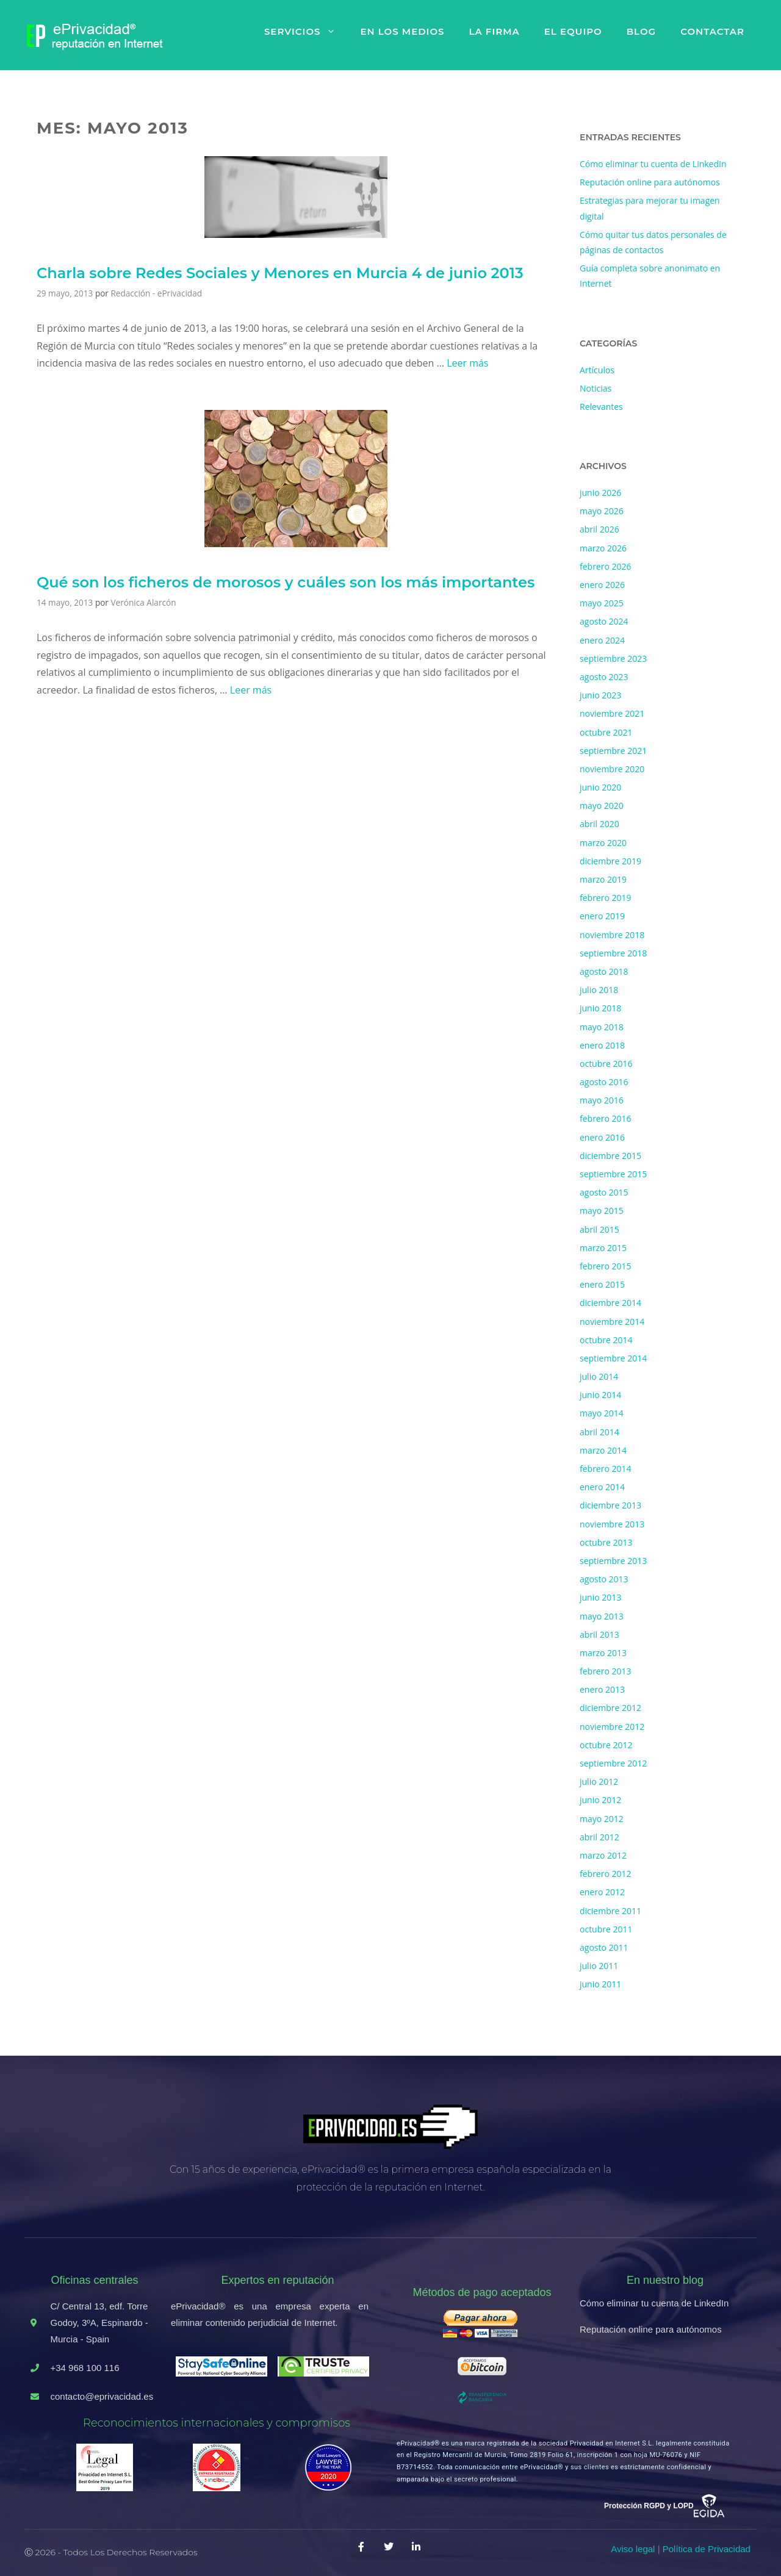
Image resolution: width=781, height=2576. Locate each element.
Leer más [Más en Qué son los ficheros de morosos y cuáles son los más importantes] (251, 690)
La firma (494, 31)
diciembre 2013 (610, 1505)
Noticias (595, 388)
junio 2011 (600, 1984)
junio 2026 (600, 492)
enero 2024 (602, 640)
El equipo (573, 31)
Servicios (306, 31)
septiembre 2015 (613, 1174)
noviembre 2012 (612, 1726)
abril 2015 (599, 1229)
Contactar (712, 31)
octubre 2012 (606, 1745)
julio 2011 (599, 1965)
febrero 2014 (606, 1468)
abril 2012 (599, 1837)
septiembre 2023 (613, 658)
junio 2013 (600, 1597)
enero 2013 (602, 1689)
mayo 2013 (602, 1616)
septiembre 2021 (613, 750)
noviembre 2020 (612, 769)
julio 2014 (599, 1376)
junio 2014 (600, 1395)
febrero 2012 (606, 1873)
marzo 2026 (603, 548)
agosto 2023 (604, 677)
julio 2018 (599, 990)
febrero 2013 (606, 1671)
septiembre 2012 (613, 1763)
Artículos (597, 370)
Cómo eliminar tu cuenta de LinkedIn (653, 164)
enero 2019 (602, 916)
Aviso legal (633, 2549)
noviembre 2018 (612, 935)
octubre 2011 (606, 1929)
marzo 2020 (603, 843)
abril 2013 (599, 1634)
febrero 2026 (606, 566)
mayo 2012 (602, 1818)
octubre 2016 (606, 1063)
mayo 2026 (602, 511)
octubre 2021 (606, 732)
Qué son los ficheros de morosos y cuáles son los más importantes (285, 582)
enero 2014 (602, 1487)
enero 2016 (602, 1137)
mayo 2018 (602, 1027)
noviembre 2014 (612, 1321)
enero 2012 (602, 1892)
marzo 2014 (603, 1450)
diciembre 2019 (610, 861)
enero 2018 (602, 1045)
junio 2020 (600, 787)
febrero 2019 (606, 897)
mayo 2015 (602, 1210)
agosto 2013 (604, 1579)
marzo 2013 (603, 1653)
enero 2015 (602, 1284)
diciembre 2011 (610, 1911)
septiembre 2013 (613, 1560)
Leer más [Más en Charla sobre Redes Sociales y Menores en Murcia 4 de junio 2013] (467, 363)
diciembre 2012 (610, 1707)
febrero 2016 (606, 1118)
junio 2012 (600, 1800)
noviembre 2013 (612, 1524)
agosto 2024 (604, 621)
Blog (641, 31)
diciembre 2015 (610, 1155)
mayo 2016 (602, 1100)
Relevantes (601, 406)
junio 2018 (600, 1008)
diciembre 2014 (610, 1302)
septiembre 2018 (613, 953)
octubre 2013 (606, 1542)
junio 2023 (600, 695)
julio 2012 (599, 1781)
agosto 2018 (604, 971)
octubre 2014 (606, 1340)
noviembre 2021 (612, 713)
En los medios (402, 31)
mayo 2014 (602, 1413)
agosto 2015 (604, 1192)
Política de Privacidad (706, 2549)
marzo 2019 (603, 879)
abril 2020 (599, 824)
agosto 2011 (604, 1947)
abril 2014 (599, 1432)
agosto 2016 (604, 1082)
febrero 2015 (606, 1266)
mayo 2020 (602, 805)
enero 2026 (602, 584)
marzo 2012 (603, 1855)
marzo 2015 (603, 1248)
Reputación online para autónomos (650, 182)
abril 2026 (599, 529)
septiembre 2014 (613, 1358)
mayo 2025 (602, 603)
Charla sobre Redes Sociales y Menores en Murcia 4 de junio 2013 (280, 273)
